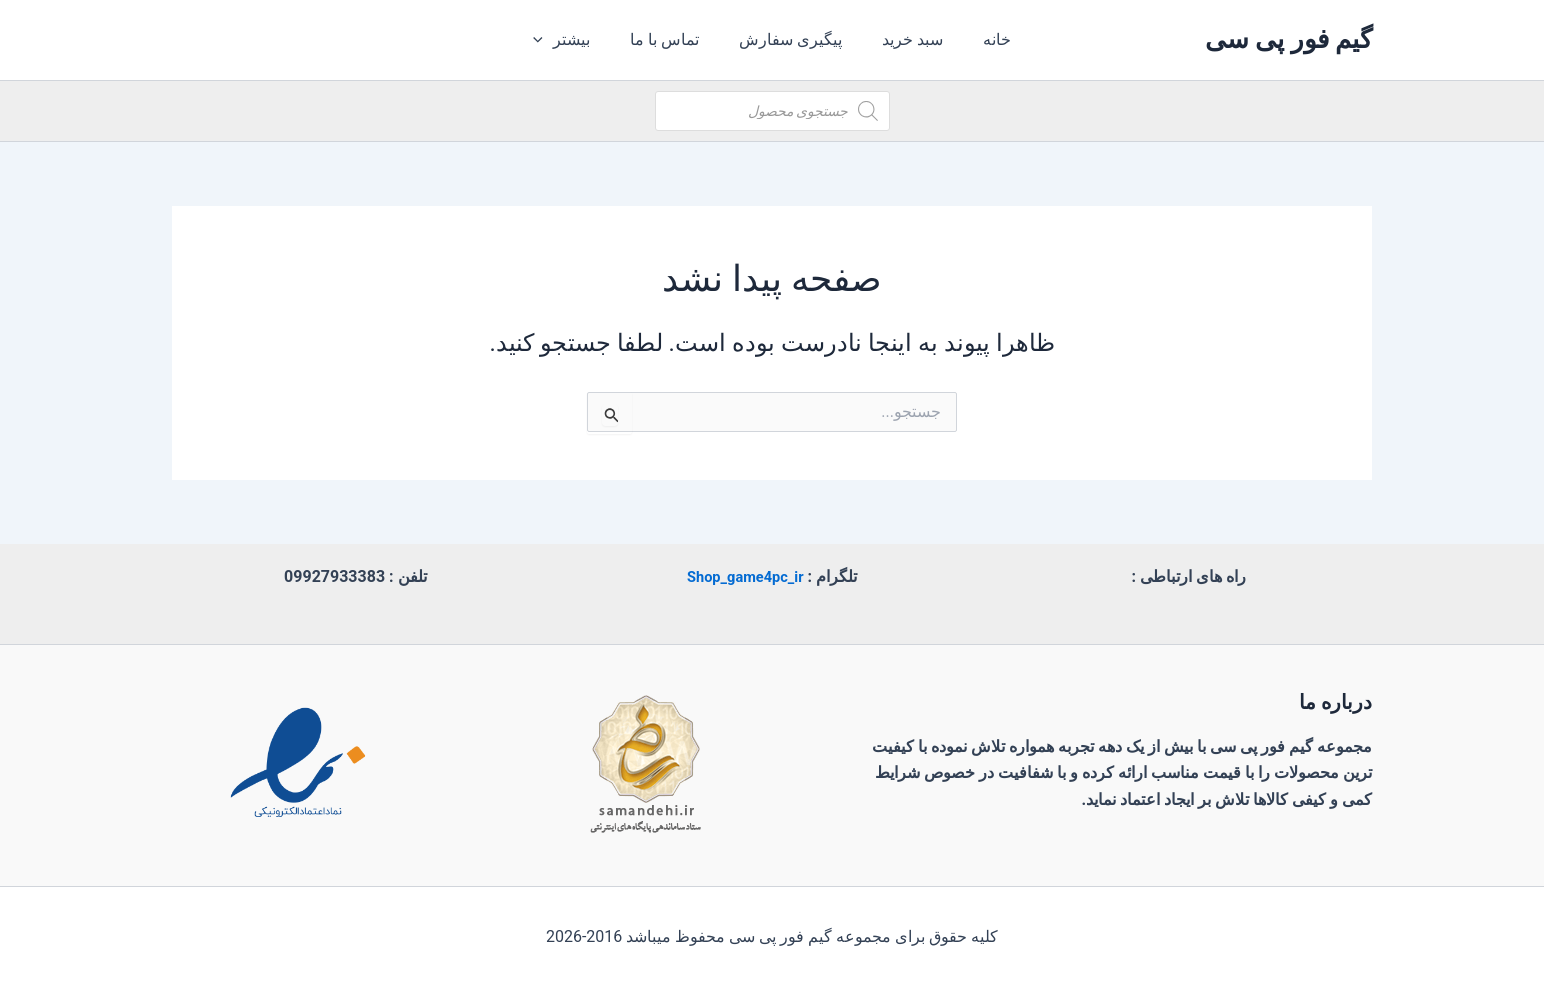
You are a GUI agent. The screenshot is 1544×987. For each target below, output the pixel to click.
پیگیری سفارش (790, 39)
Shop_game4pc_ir (745, 576)
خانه (981, 39)
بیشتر (577, 40)
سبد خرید (904, 39)
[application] (559, 40)
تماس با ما (672, 39)
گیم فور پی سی (1288, 39)
